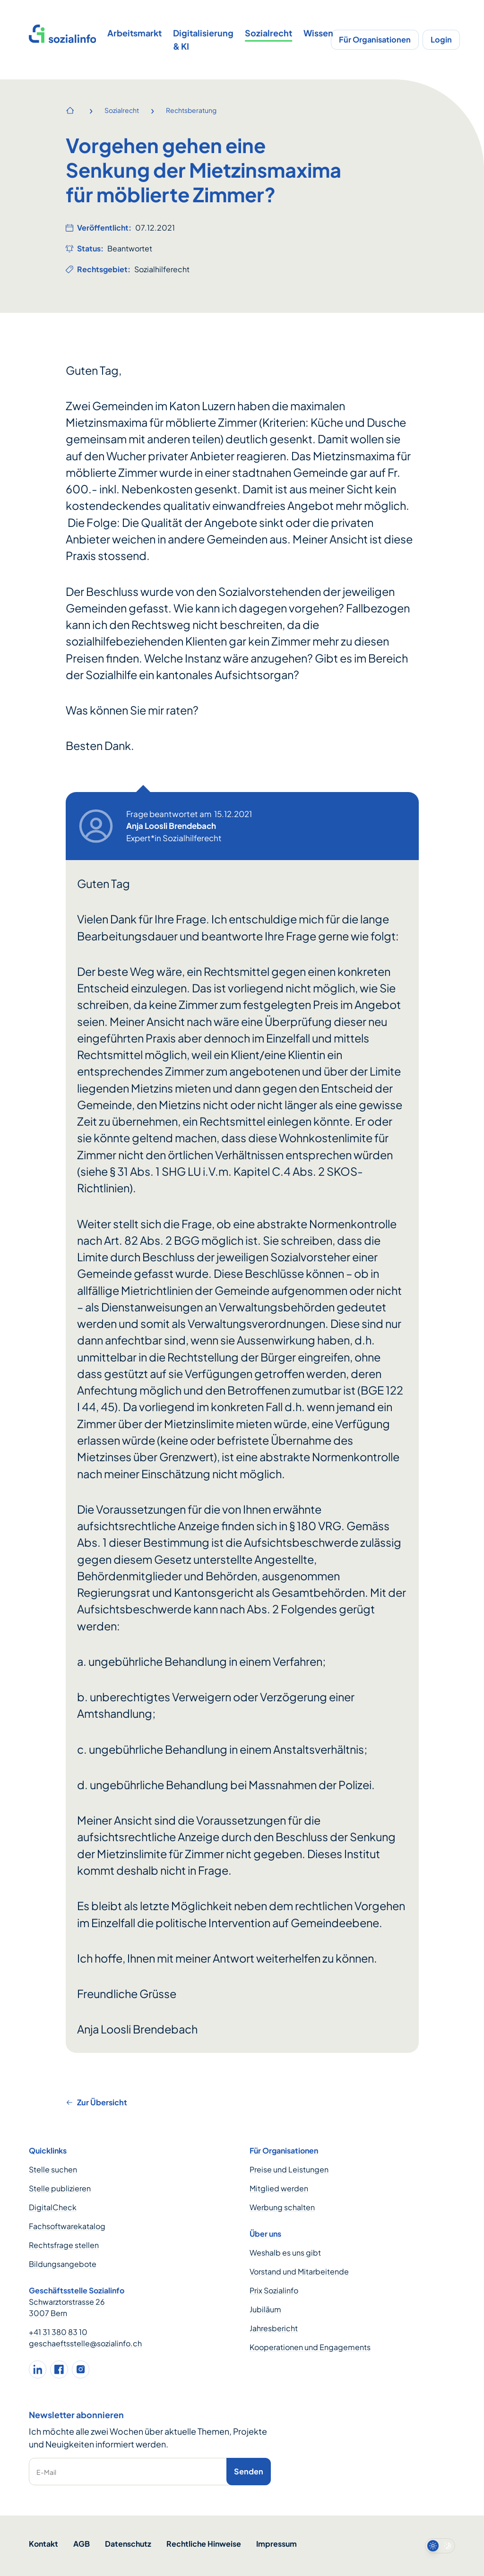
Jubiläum (265, 2309)
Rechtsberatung (191, 110)
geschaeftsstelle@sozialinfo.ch (85, 2343)
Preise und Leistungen (289, 2169)
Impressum (276, 2544)
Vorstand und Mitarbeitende (299, 2271)
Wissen (318, 32)
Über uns (265, 2234)
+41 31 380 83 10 (58, 2332)
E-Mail (46, 2472)
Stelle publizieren (60, 2188)
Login (441, 39)
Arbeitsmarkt (134, 32)
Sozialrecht (268, 32)
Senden (248, 2471)
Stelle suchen (53, 2169)
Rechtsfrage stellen (64, 2245)
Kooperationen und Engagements (310, 2347)
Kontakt (43, 2544)
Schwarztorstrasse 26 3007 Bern (67, 2307)
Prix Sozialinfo (274, 2290)
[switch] (440, 2545)
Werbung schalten (282, 2207)
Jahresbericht (274, 2328)
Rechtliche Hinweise (203, 2544)
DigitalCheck (53, 2207)
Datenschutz (128, 2544)
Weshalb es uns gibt (285, 2252)
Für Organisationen (375, 39)
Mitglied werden (279, 2188)
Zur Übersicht (96, 2102)
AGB (81, 2544)
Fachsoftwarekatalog (67, 2226)
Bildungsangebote (62, 2264)
